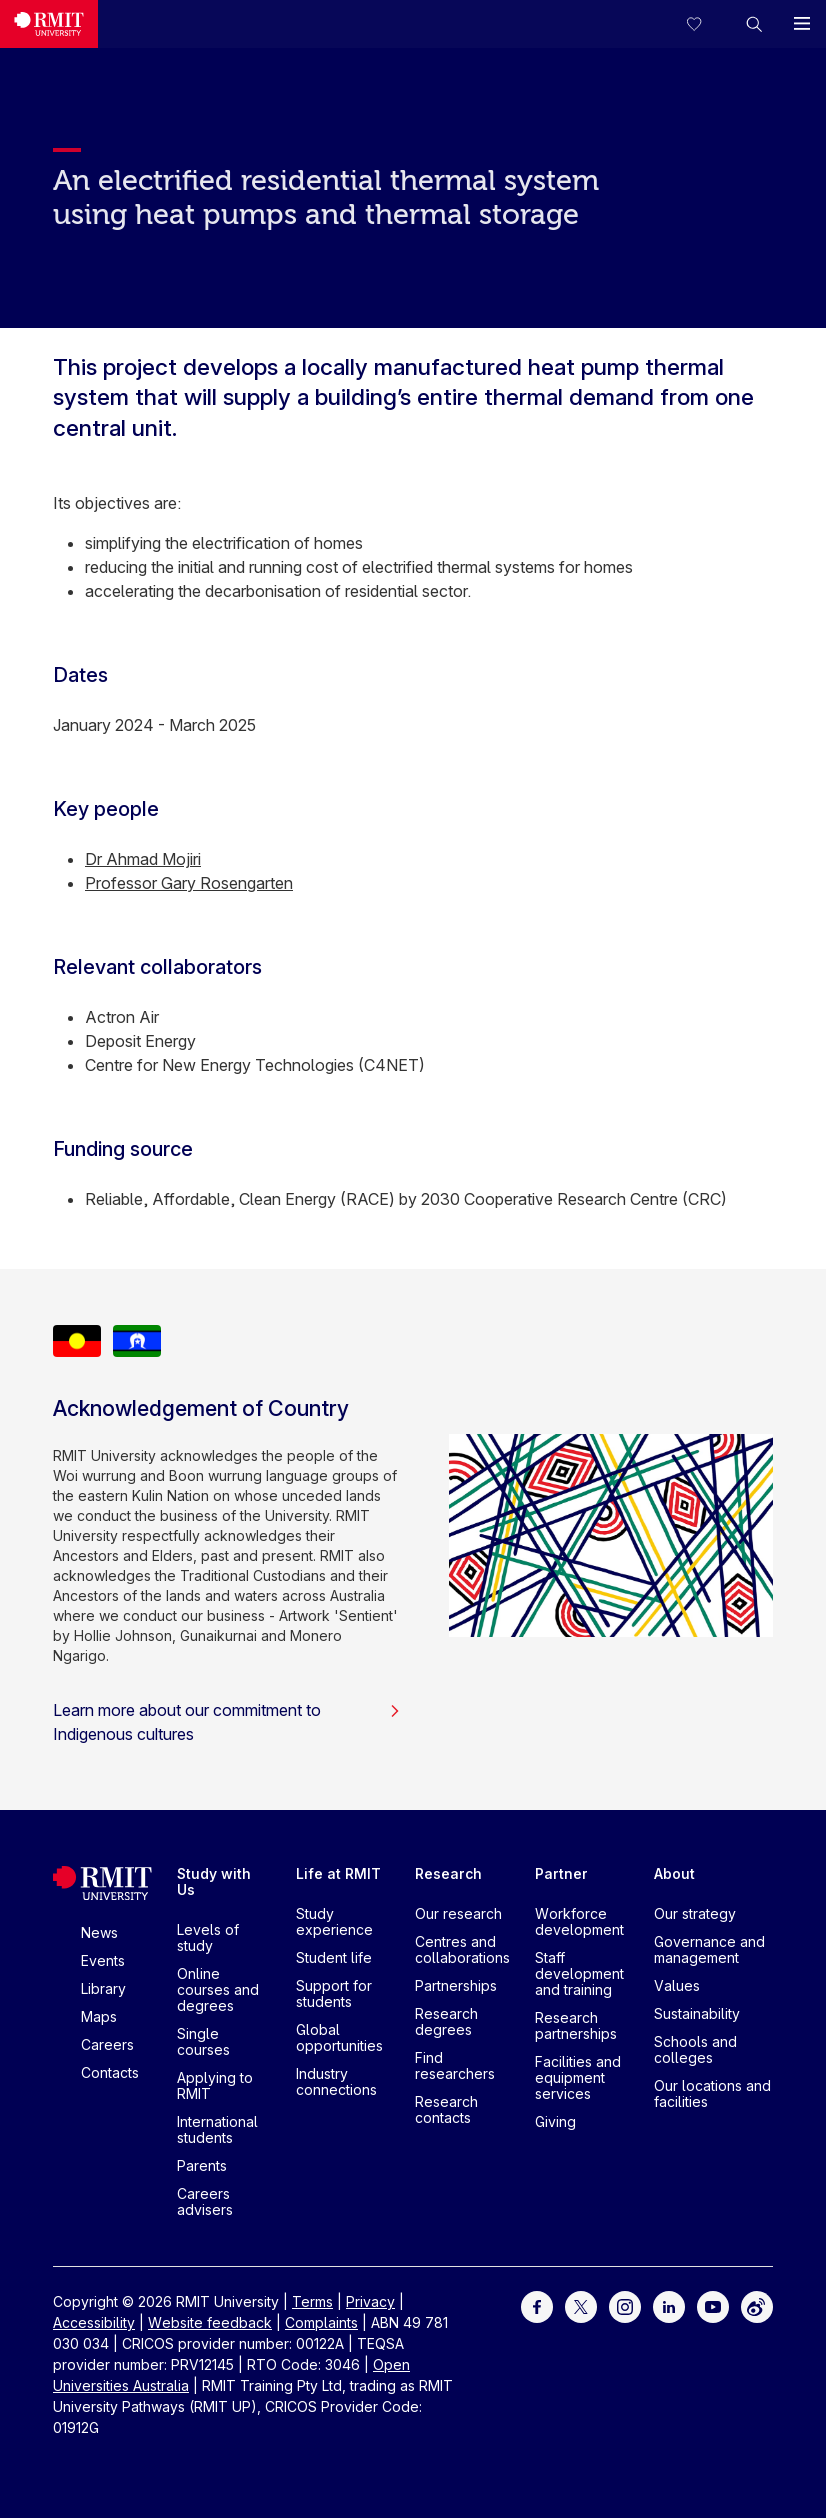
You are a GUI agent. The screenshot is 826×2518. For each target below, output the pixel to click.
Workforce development (579, 1921)
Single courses (203, 2041)
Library (103, 1988)
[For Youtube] (713, 2305)
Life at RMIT (338, 1873)
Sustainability (697, 2013)
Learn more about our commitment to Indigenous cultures (227, 1722)
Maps (99, 2016)
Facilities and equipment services (578, 2077)
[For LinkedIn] (669, 2305)
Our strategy (695, 1913)
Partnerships (456, 1985)
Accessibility (94, 2322)
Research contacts (446, 2109)
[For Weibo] (757, 2305)
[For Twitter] (581, 2305)
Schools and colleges (695, 2049)
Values (677, 1985)
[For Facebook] (537, 2305)
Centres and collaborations (462, 1949)
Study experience (334, 1921)
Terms (312, 2301)
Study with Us (214, 1881)
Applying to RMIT (215, 2085)
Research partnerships (576, 2025)
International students (217, 2129)
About (674, 1873)
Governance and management (709, 1949)
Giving (555, 2121)
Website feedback (210, 2322)
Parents (202, 2165)
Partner (561, 1873)
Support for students (334, 1993)
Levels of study (208, 1937)
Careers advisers (205, 2201)
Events (103, 1960)
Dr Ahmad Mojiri (143, 859)
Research (448, 1873)
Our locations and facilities (712, 2093)
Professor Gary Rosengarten (189, 883)
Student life (334, 1957)
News (99, 1932)
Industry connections (336, 2081)
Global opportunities (339, 2037)
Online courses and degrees (218, 1989)
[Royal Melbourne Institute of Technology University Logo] (49, 24)
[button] (754, 24)
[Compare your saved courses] (706, 24)
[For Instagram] (625, 2305)
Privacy (370, 2301)
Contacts (110, 2072)
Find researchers (455, 2065)
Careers (107, 2044)
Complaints (321, 2322)
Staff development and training (579, 1973)
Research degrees (446, 2021)
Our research (458, 1913)
